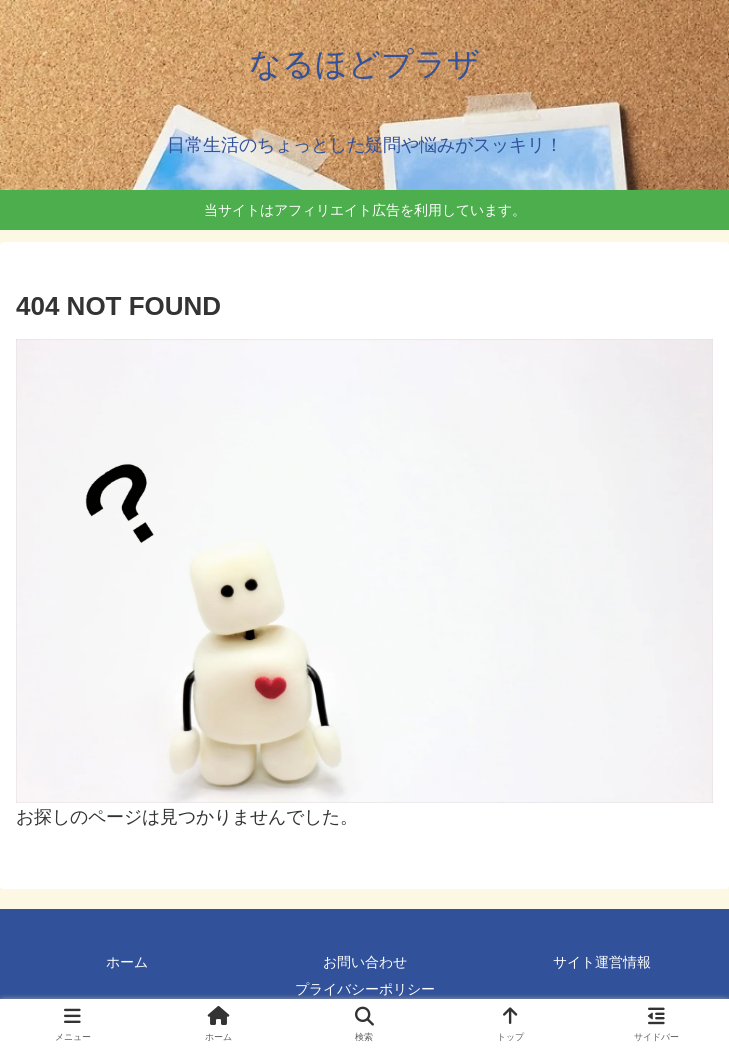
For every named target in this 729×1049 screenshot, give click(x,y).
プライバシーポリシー (365, 989)
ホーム (127, 962)
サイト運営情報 (602, 962)
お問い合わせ (365, 962)
